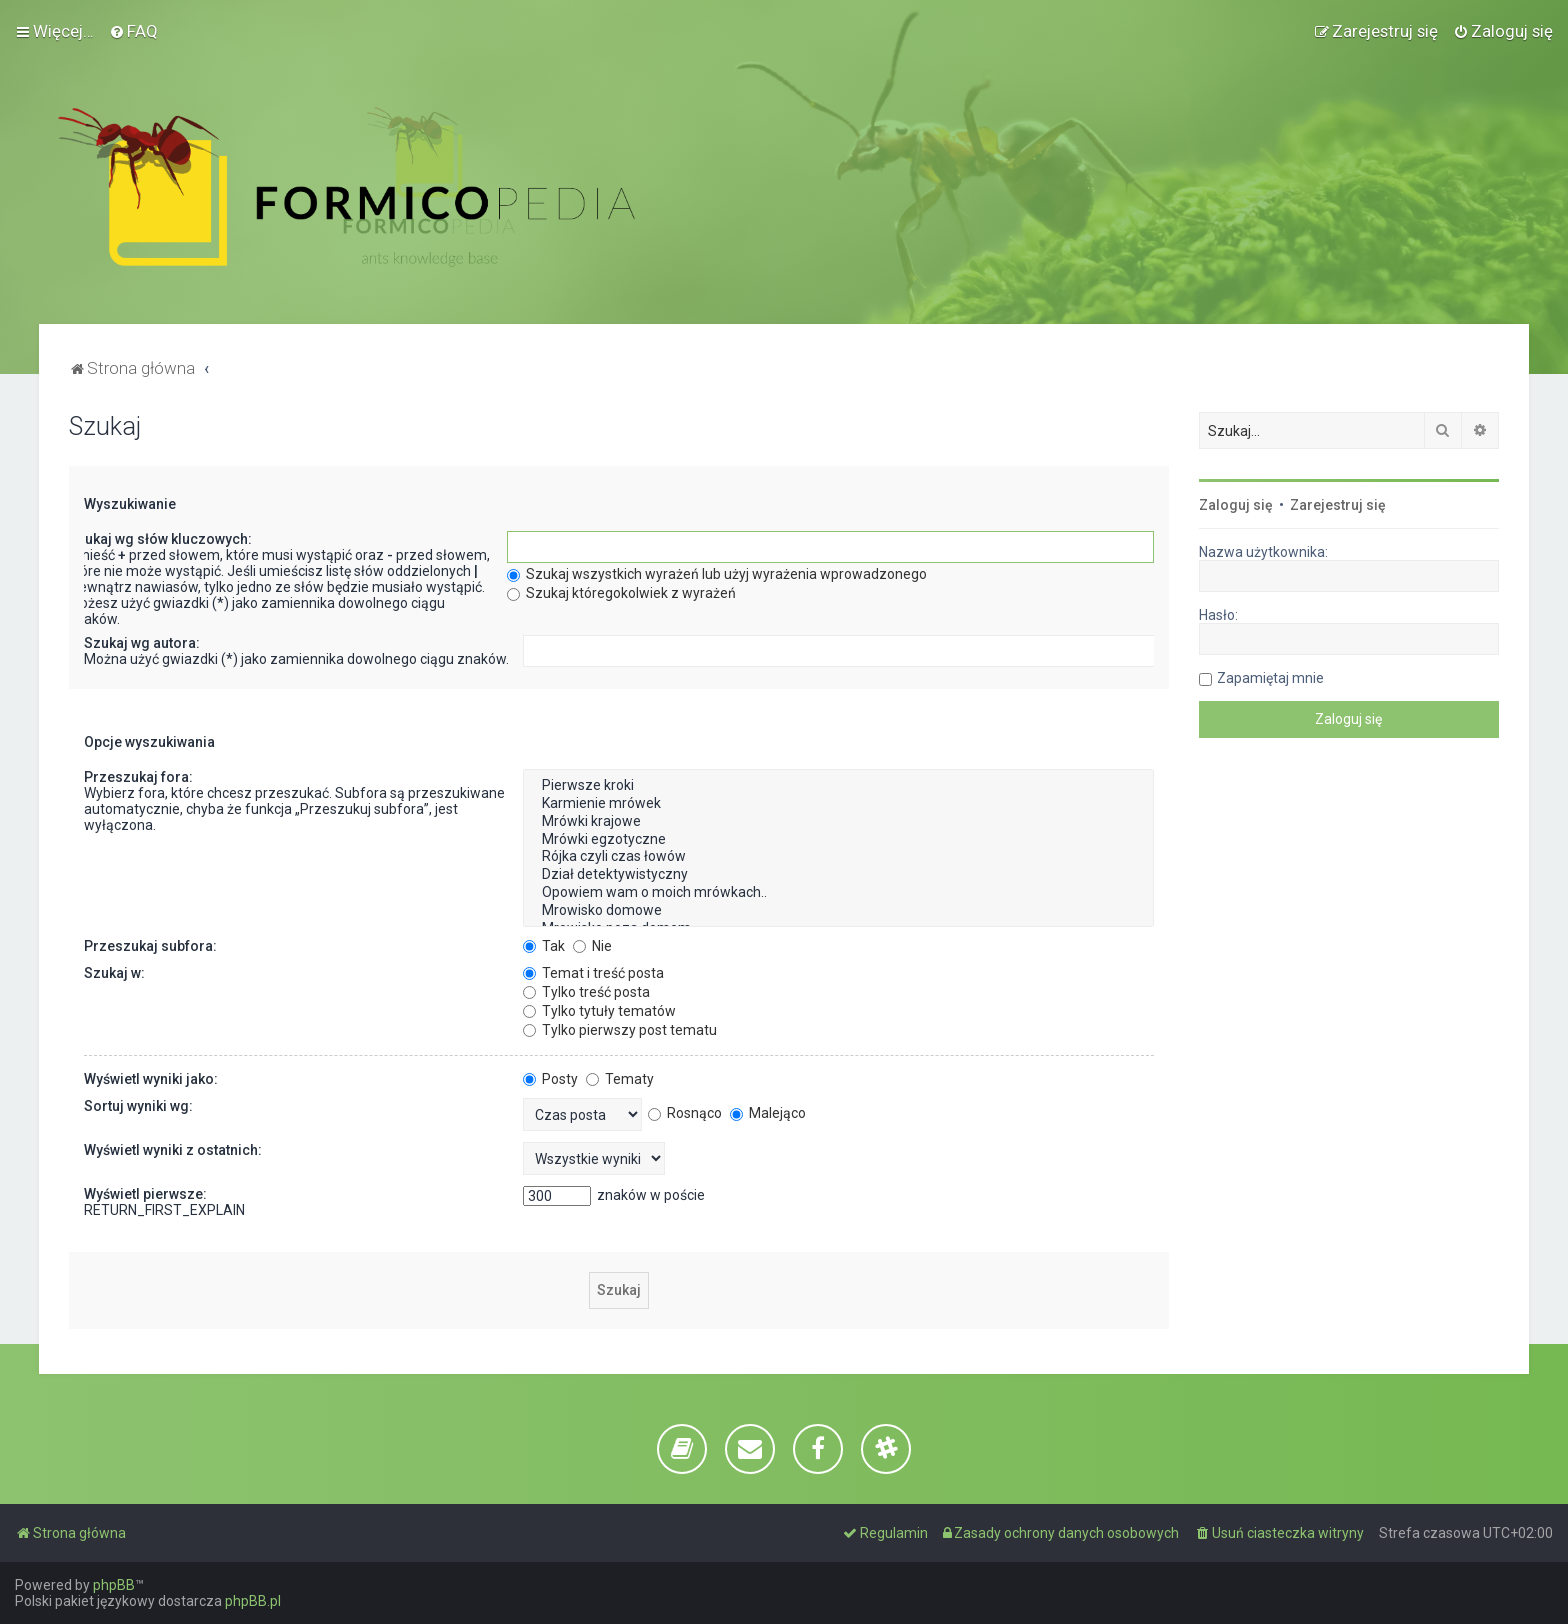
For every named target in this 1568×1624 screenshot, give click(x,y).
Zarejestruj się (1338, 505)
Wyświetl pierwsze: (145, 1194)
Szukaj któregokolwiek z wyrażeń (621, 593)
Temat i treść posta (593, 973)
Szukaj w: (114, 973)
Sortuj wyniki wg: (138, 1106)
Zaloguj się (1236, 505)
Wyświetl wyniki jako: (151, 1079)
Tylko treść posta (586, 992)
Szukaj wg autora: (142, 643)
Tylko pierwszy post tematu (620, 1030)
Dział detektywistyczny (838, 875)
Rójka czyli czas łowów (838, 857)
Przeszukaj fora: (138, 777)
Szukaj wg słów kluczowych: (160, 539)
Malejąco (768, 1113)
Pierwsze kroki (838, 786)
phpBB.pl (253, 1601)
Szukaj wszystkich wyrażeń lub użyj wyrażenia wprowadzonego (717, 574)
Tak (544, 946)
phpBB (114, 1585)
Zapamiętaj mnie (1270, 678)
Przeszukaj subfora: (150, 946)
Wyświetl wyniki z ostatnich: (173, 1150)
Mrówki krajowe (838, 822)
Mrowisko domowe (838, 911)
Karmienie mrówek (838, 804)
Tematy (620, 1079)
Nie (592, 946)
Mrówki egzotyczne (838, 840)
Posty (550, 1079)
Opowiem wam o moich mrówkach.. (838, 893)
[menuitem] (133, 31)
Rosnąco (685, 1113)
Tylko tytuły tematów (599, 1011)
